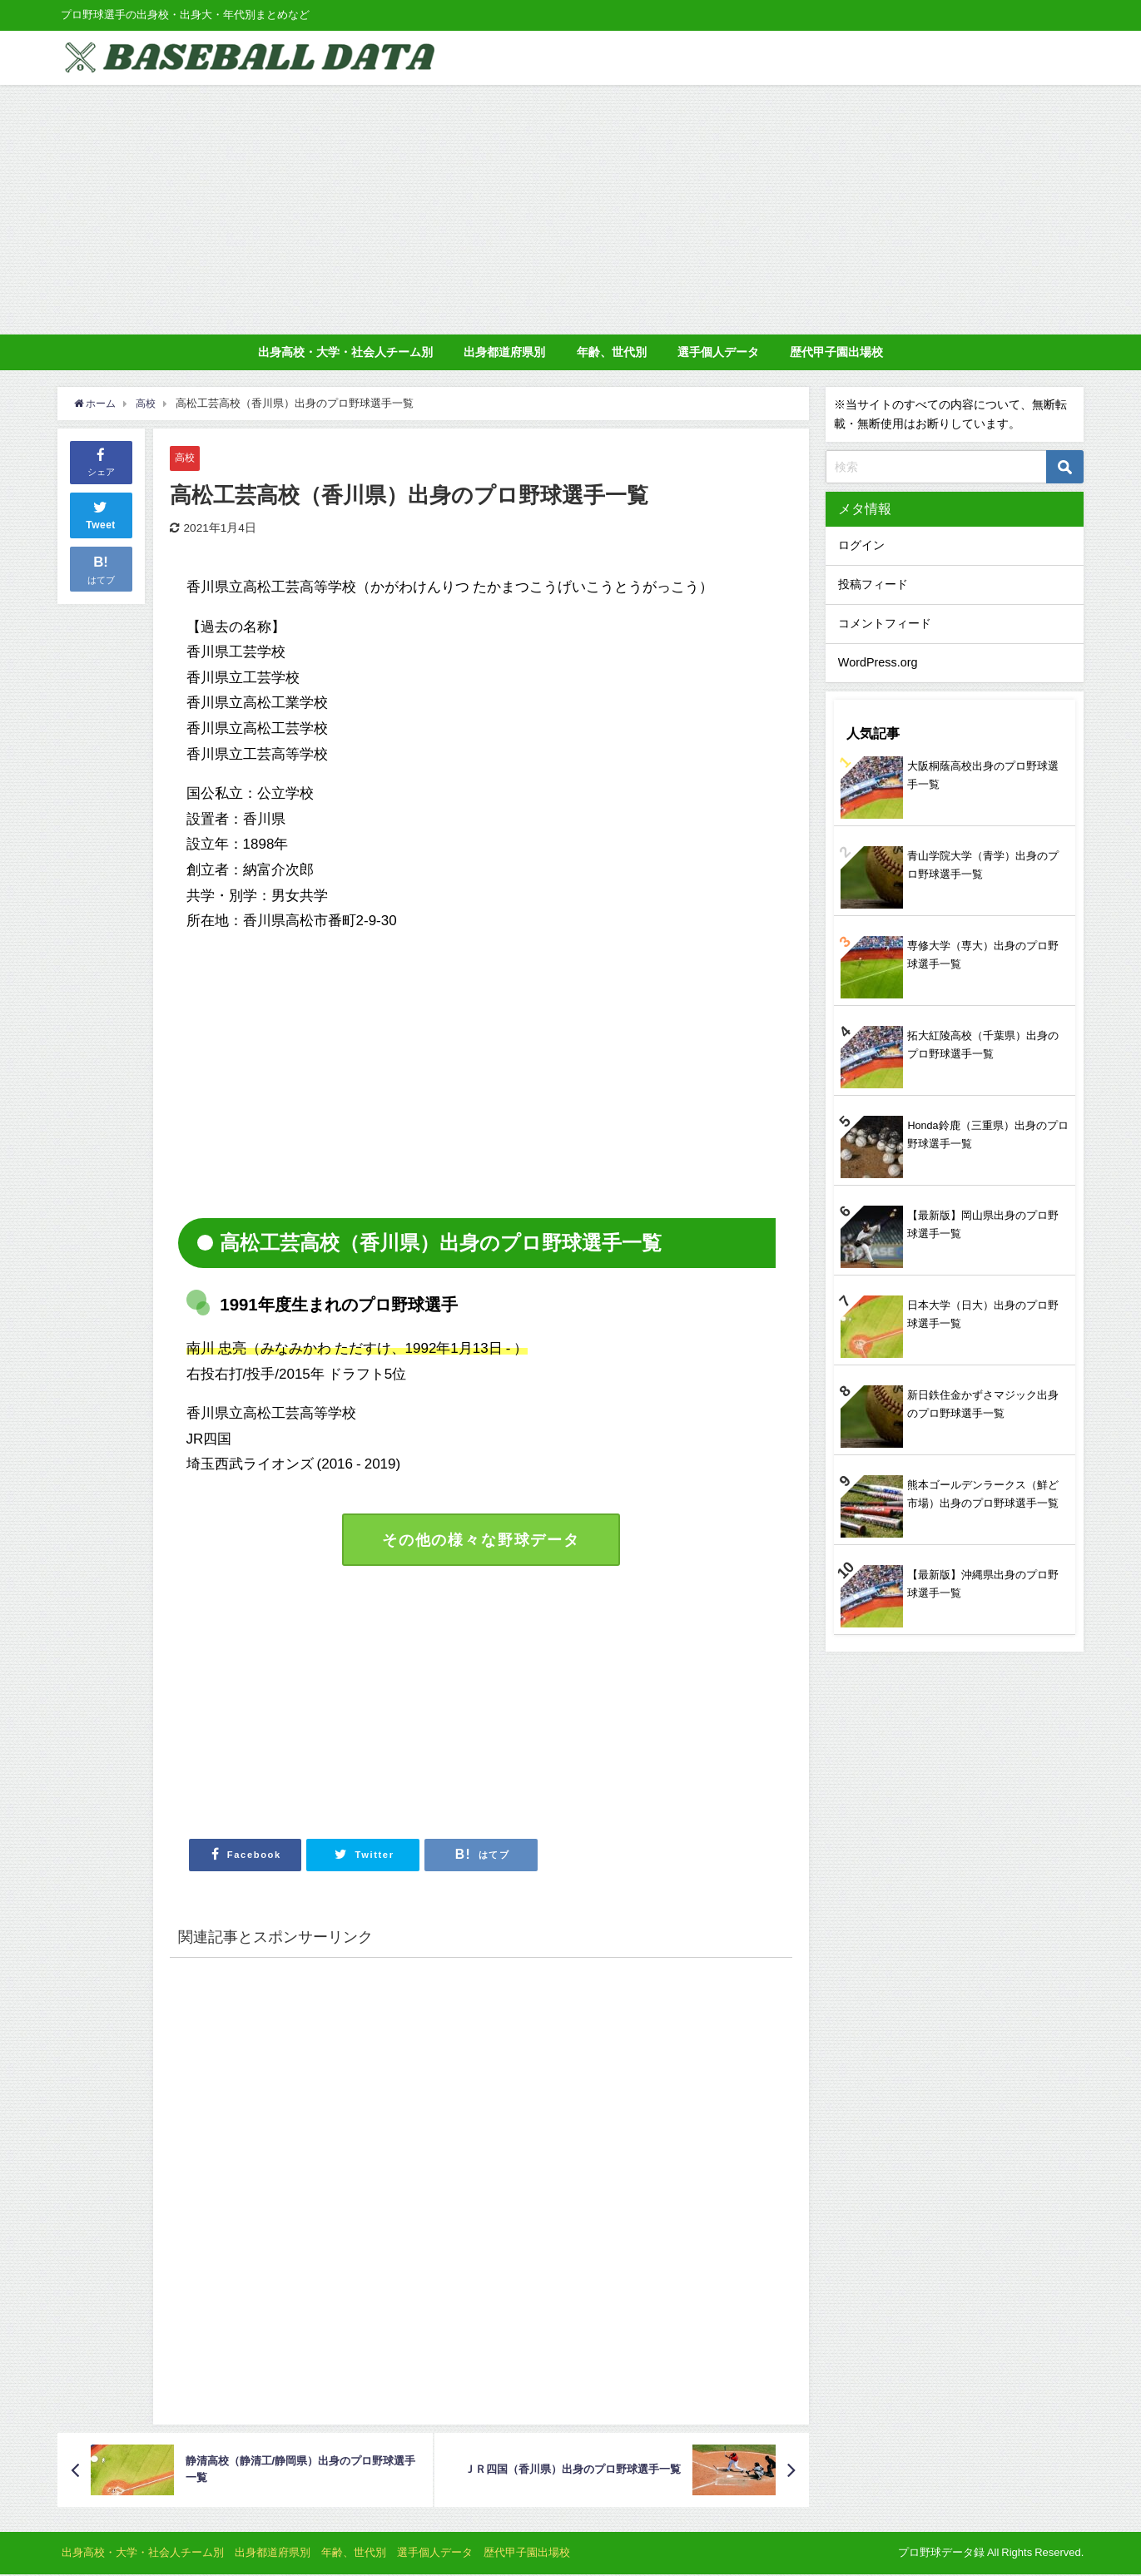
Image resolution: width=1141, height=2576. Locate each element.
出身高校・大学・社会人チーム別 (345, 352)
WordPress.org (878, 662)
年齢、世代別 (612, 352)
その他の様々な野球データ (481, 1540)
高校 (185, 457)
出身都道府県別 (504, 352)
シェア (101, 461)
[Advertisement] (571, 209)
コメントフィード (884, 623)
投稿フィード (873, 584)
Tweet (101, 513)
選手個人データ (718, 352)
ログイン (861, 545)
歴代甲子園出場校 (836, 352)
